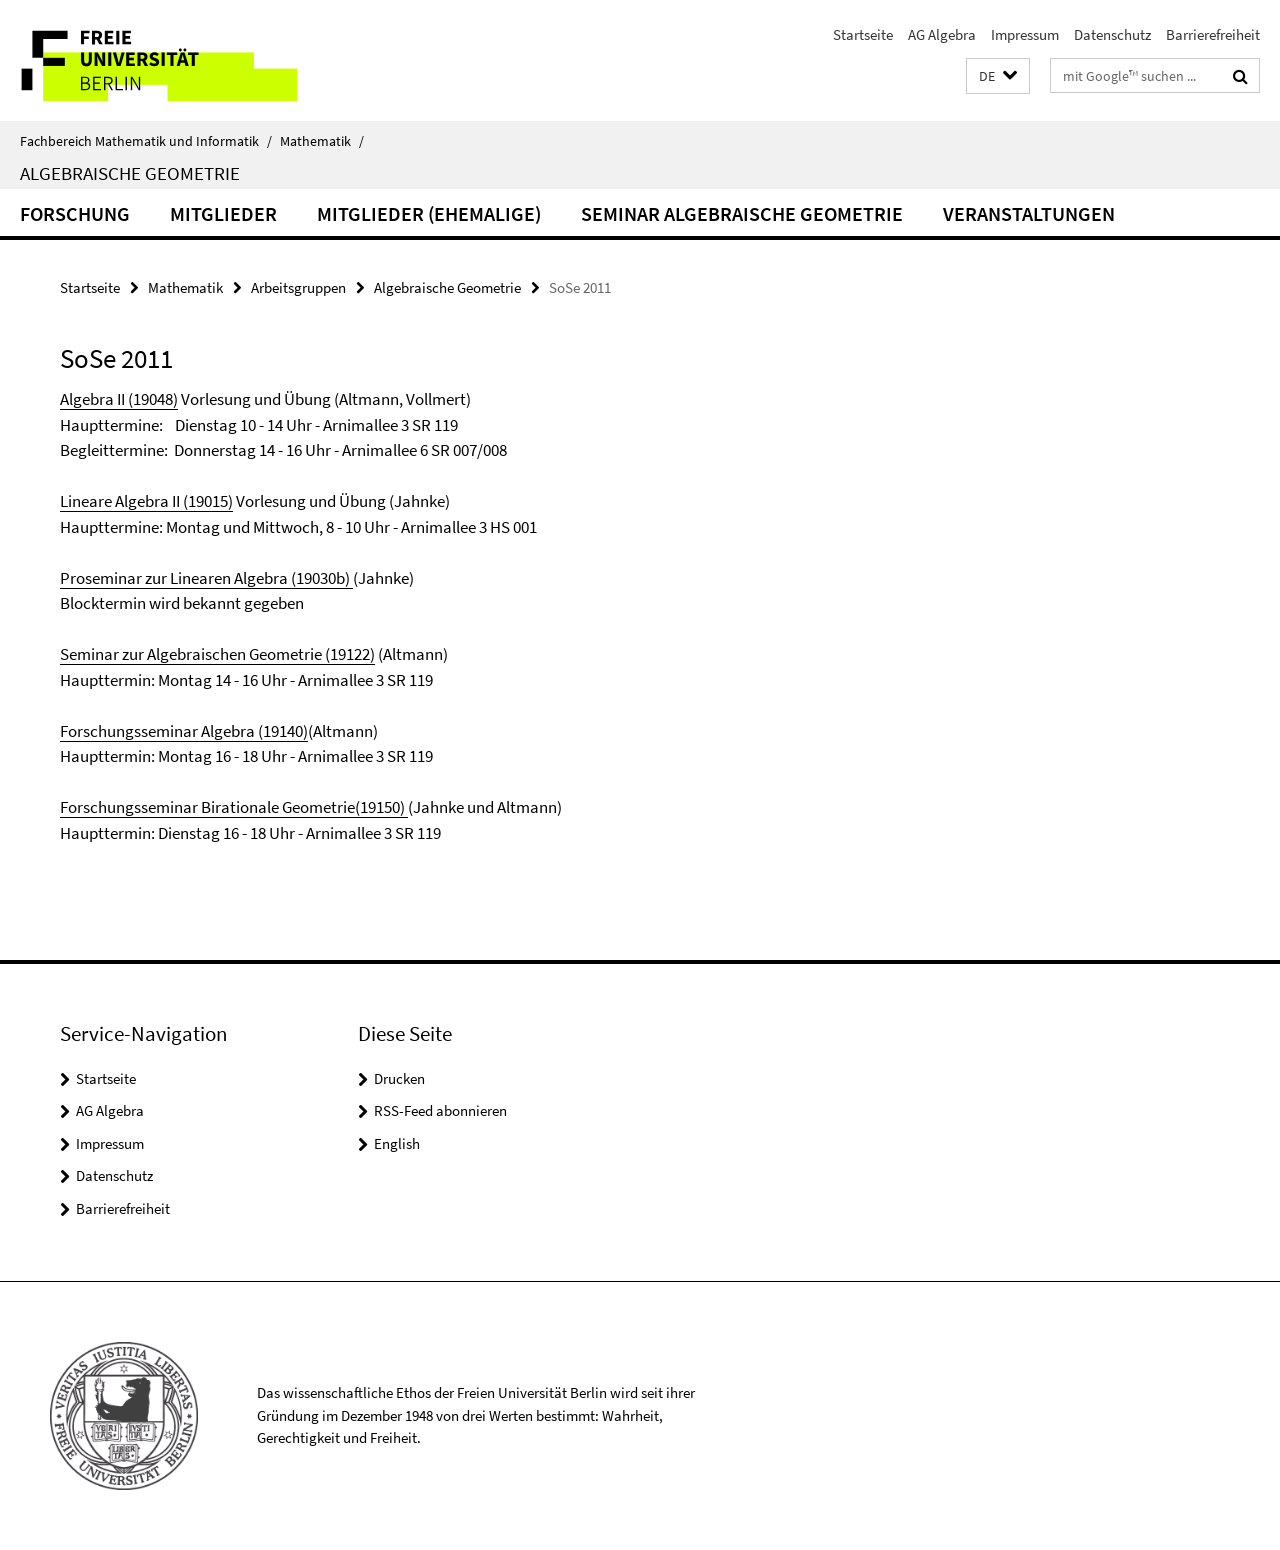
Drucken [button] (399, 1078)
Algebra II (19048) (119, 399)
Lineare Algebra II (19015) (146, 501)
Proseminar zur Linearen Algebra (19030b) (206, 578)
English (397, 1143)
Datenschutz (1112, 34)
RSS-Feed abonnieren (440, 1110)
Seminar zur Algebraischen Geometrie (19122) (217, 654)
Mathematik (322, 141)
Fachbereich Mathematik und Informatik (146, 141)
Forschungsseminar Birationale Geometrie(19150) (234, 807)
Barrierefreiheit (1213, 34)
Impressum (1025, 34)
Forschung (75, 213)
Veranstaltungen (1029, 213)
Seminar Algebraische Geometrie (742, 213)
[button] (998, 76)
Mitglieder (223, 213)
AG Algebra (942, 34)
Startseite (863, 34)
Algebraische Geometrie (130, 173)
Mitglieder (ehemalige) (429, 213)
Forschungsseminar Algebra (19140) (184, 731)
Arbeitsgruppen (298, 287)
